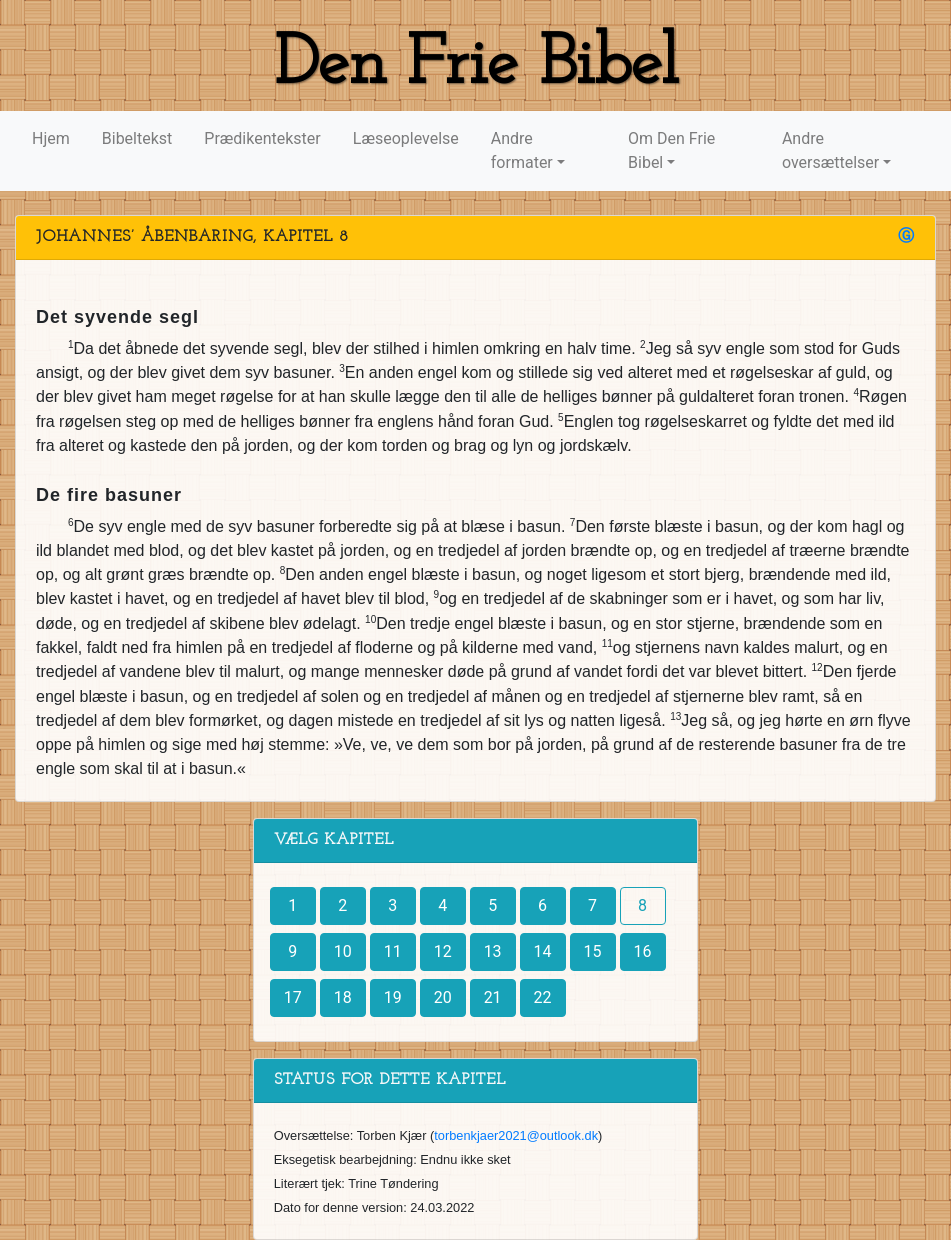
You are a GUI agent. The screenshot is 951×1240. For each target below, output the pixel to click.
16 (643, 951)
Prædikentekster (262, 138)
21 (493, 997)
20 (443, 997)
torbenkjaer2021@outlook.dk (516, 1135)
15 (593, 951)
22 (543, 997)
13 (493, 951)
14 (543, 951)
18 (343, 997)
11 (393, 951)
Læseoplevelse (406, 138)
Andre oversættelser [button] (830, 150)
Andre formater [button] (522, 150)
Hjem (51, 138)
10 (343, 951)
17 (293, 997)
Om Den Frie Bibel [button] (671, 150)
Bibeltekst (137, 138)
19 (393, 997)
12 (443, 951)
